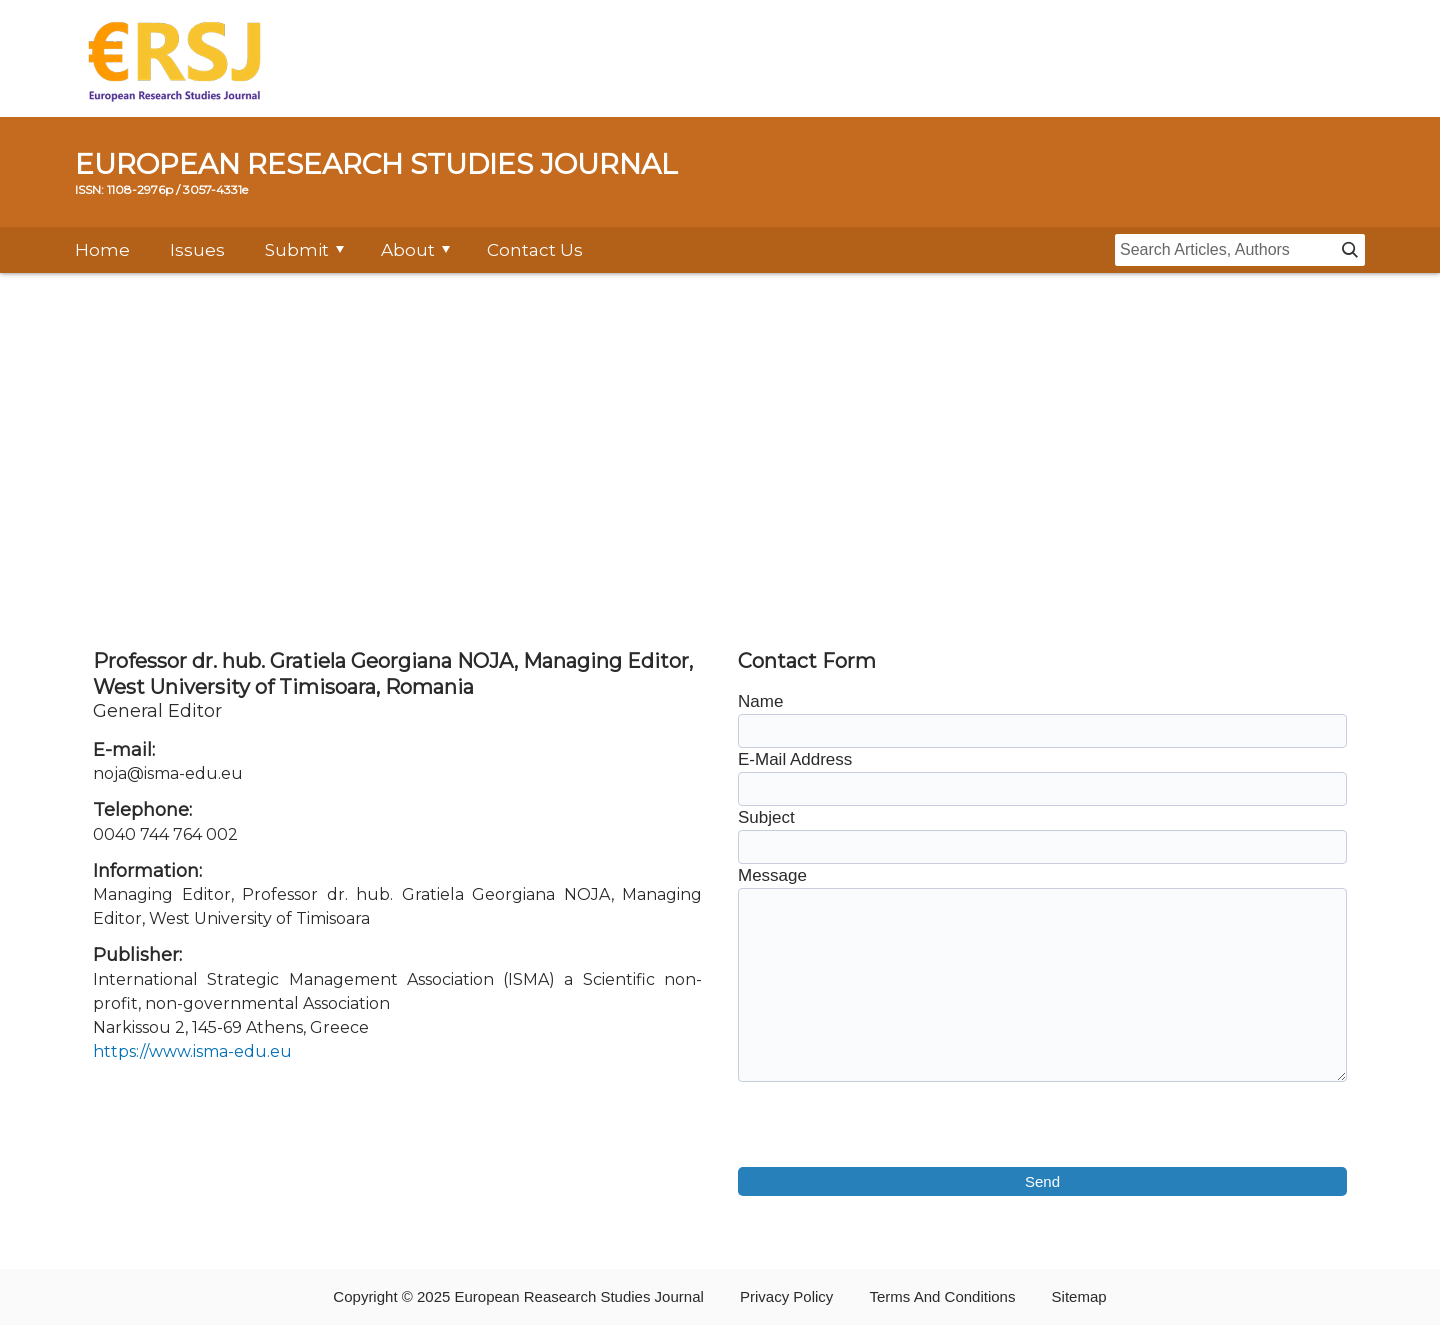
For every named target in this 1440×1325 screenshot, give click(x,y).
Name (760, 701)
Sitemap (1079, 1296)
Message (772, 875)
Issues (197, 250)
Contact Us (535, 250)
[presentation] (890, 1128)
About (408, 250)
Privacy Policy (786, 1296)
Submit (297, 250)
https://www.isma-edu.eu (192, 1051)
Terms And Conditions (943, 1296)
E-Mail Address (795, 759)
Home (102, 250)
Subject (766, 817)
